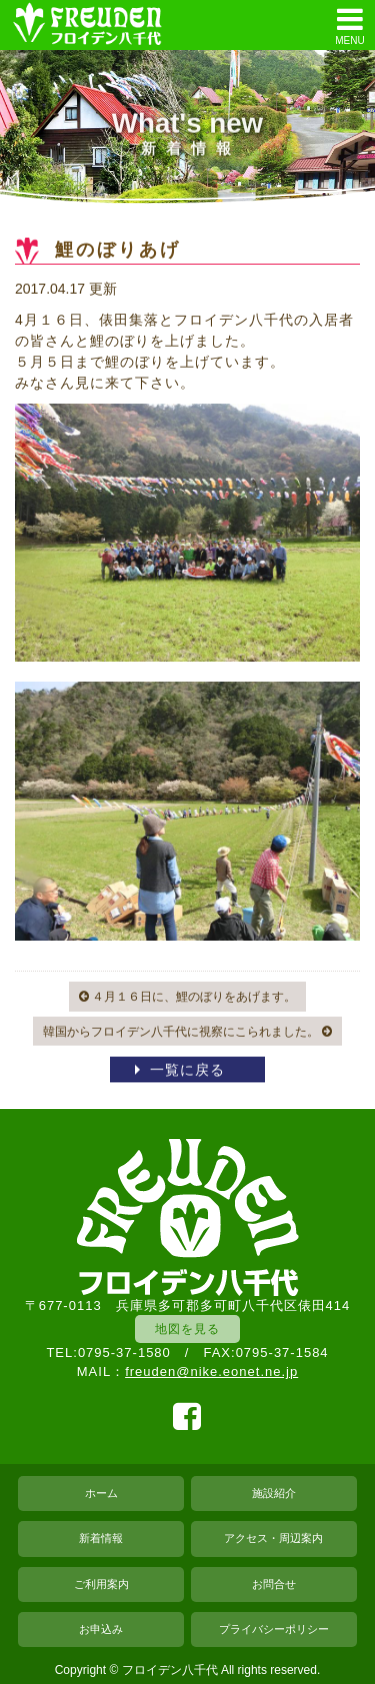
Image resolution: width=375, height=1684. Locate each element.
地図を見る (187, 1328)
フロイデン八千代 (170, 1670)
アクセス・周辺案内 (273, 1538)
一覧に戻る (187, 1071)
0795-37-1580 (124, 1352)
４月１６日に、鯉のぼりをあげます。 (187, 997)
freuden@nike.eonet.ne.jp (211, 1371)
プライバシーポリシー (274, 1629)
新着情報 (101, 1538)
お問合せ (274, 1584)
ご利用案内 (101, 1584)
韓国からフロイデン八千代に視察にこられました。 (187, 1032)
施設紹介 (274, 1493)
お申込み (101, 1629)
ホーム (101, 1493)
